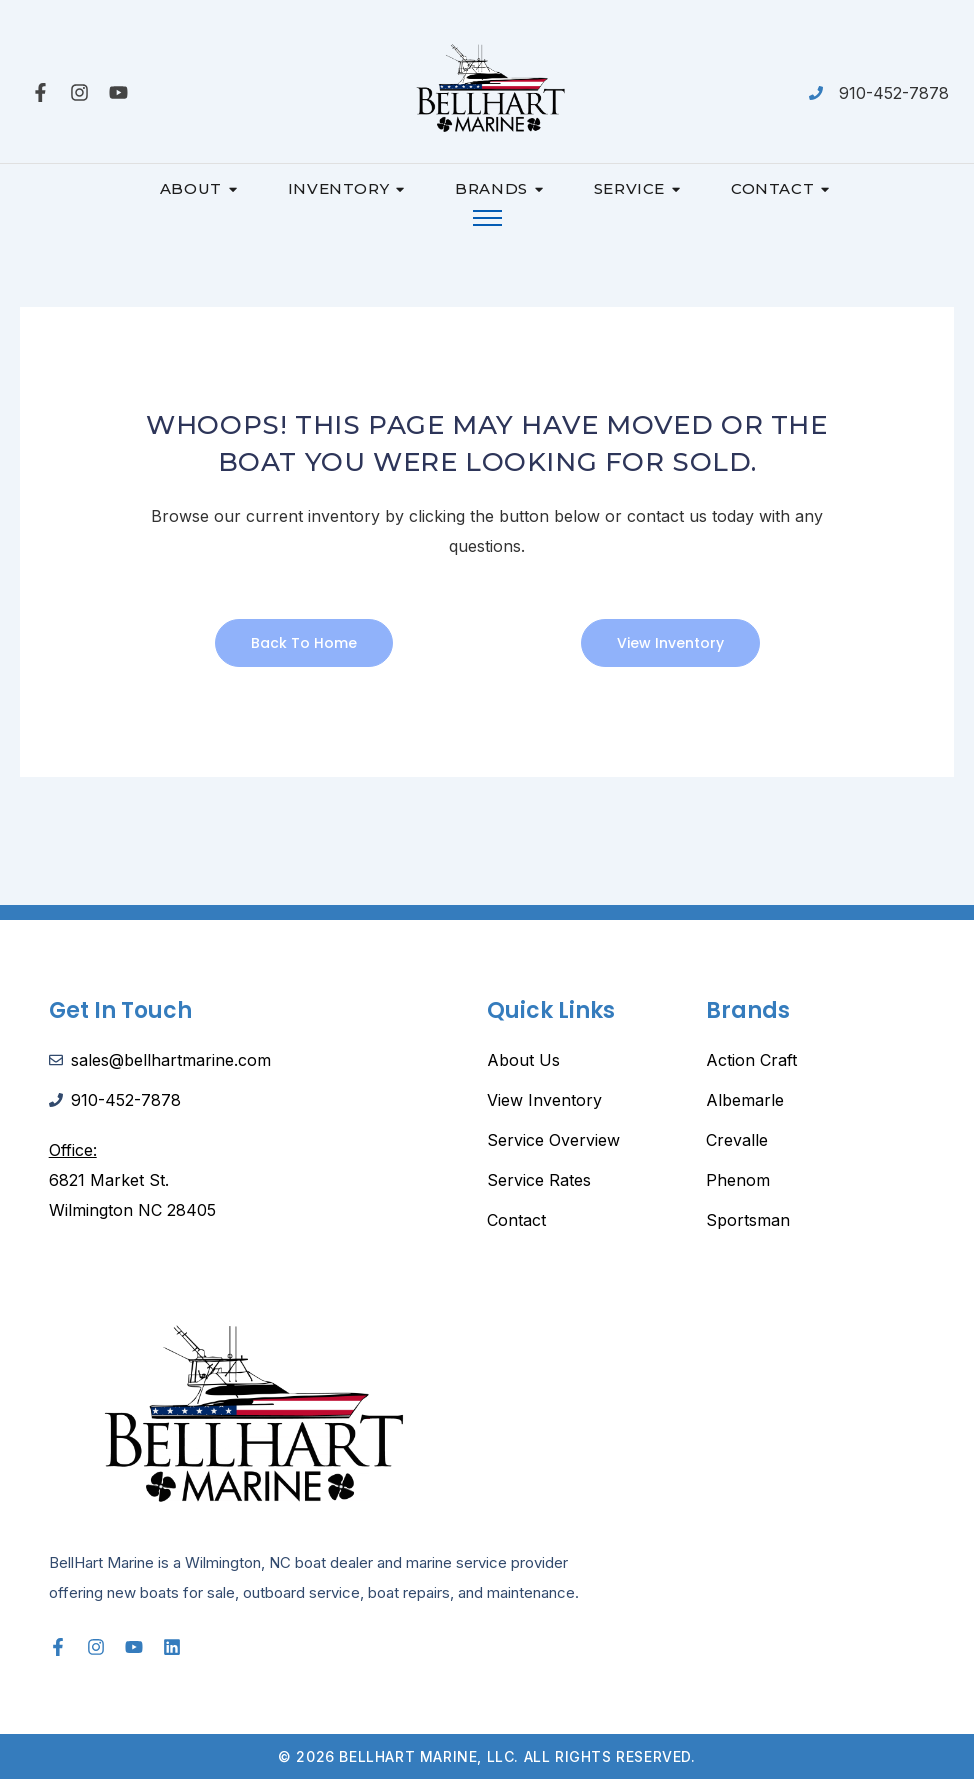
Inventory (346, 188)
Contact (780, 188)
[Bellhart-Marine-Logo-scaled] (486, 89)
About (199, 188)
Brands (499, 188)
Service (637, 188)
